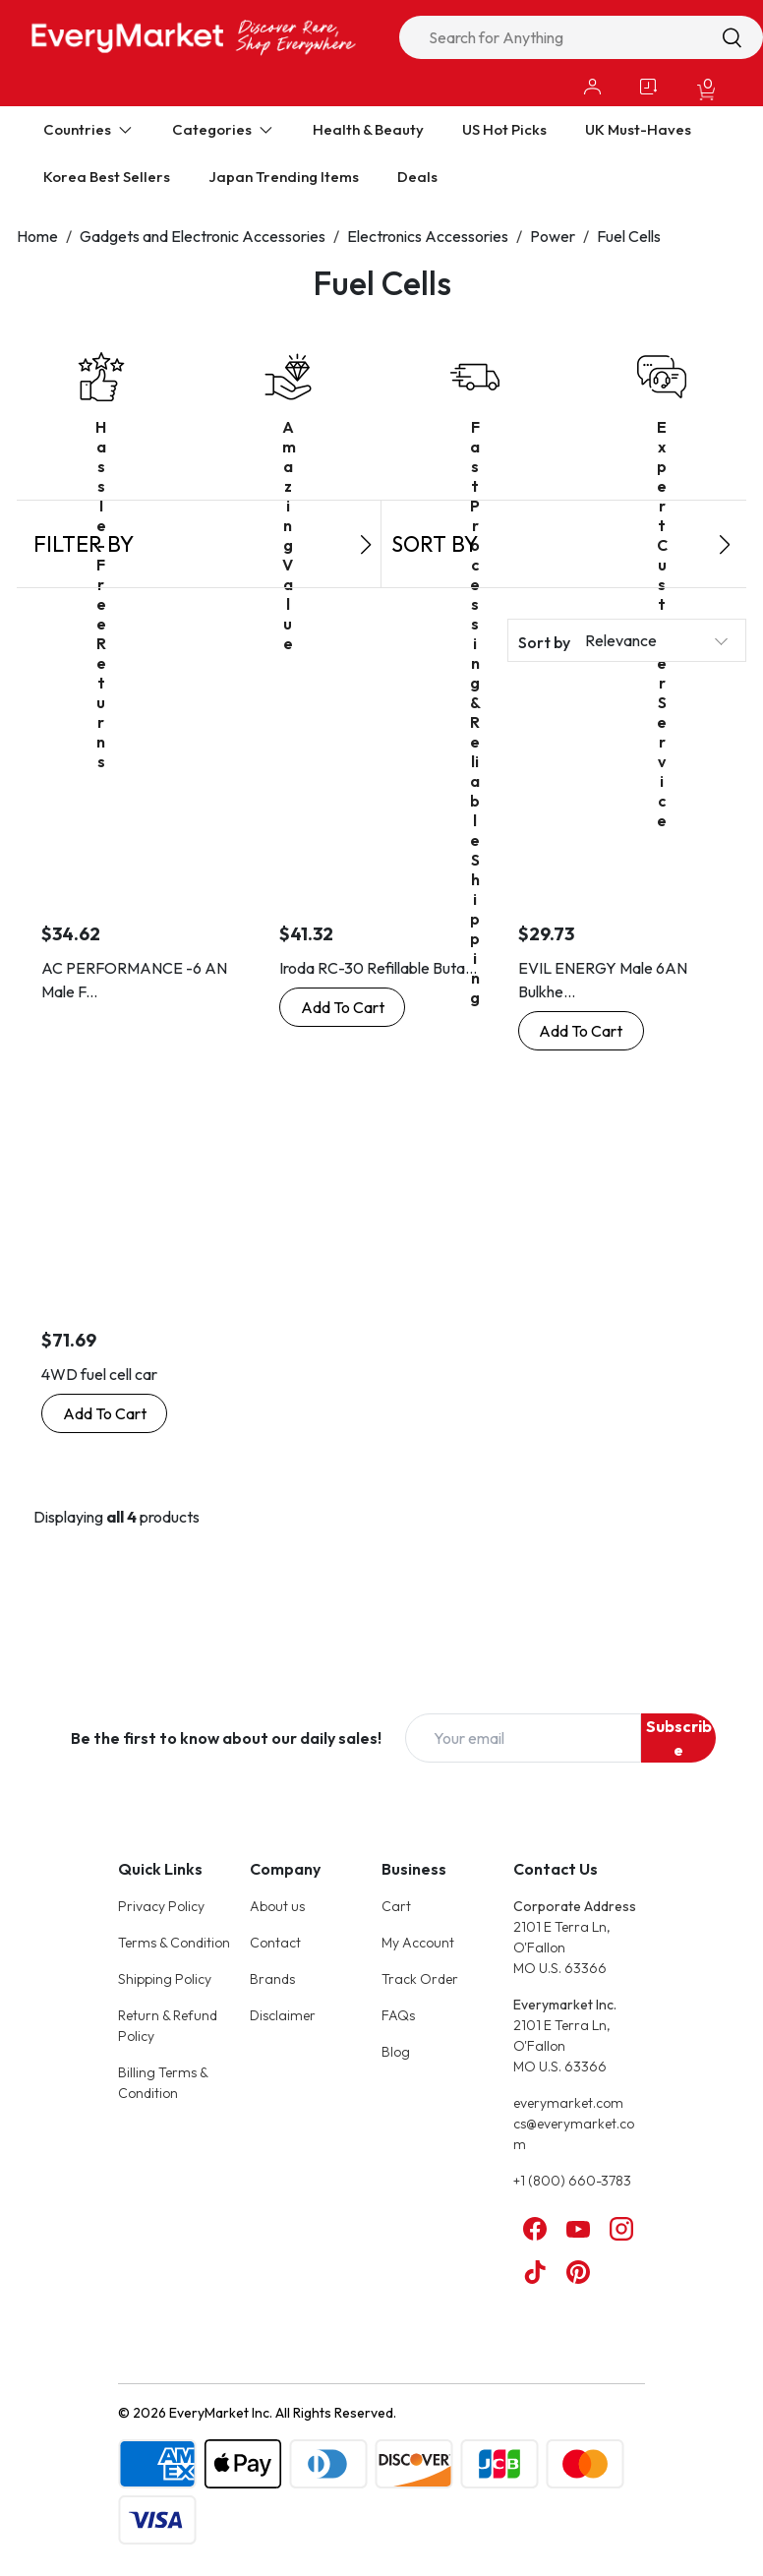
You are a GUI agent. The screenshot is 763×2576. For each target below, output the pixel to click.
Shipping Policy (164, 1979)
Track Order (420, 1979)
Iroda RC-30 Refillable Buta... (378, 968)
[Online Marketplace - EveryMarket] (193, 37)
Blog (396, 2052)
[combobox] (581, 37)
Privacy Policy (161, 1906)
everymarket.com (568, 2103)
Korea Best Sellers (106, 176)
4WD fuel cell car (99, 1374)
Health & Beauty (368, 129)
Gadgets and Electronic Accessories (202, 236)
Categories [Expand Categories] (223, 129)
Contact (275, 1942)
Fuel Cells (629, 236)
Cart (396, 1906)
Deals (417, 176)
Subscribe (679, 1738)
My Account (418, 1942)
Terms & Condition (174, 1942)
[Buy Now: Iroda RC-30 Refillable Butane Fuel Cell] (342, 1007)
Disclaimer (283, 2015)
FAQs (398, 2015)
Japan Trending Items (283, 176)
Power (552, 236)
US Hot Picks (504, 129)
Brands (272, 1979)
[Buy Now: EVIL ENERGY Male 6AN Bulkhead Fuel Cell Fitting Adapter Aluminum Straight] (581, 1030)
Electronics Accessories (427, 236)
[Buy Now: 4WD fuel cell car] (104, 1413)
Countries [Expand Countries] (88, 129)
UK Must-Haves (638, 129)
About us (277, 1906)
